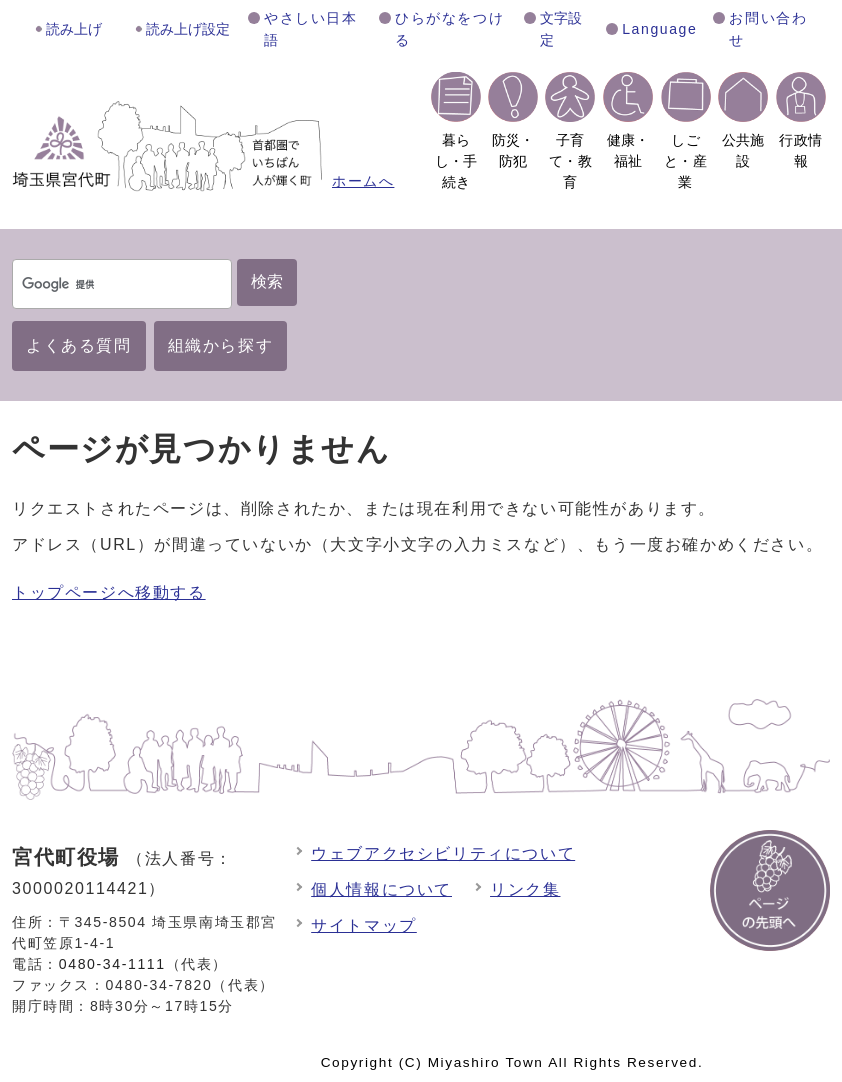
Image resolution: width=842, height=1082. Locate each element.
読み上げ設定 (188, 29)
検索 (267, 281)
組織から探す (221, 345)
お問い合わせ (768, 28)
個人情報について (381, 889)
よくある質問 (79, 345)
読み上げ (74, 29)
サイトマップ (364, 925)
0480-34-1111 (112, 964)
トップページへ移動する (109, 592)
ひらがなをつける (449, 28)
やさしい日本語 (311, 28)
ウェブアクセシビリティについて (443, 853)
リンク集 (525, 889)
